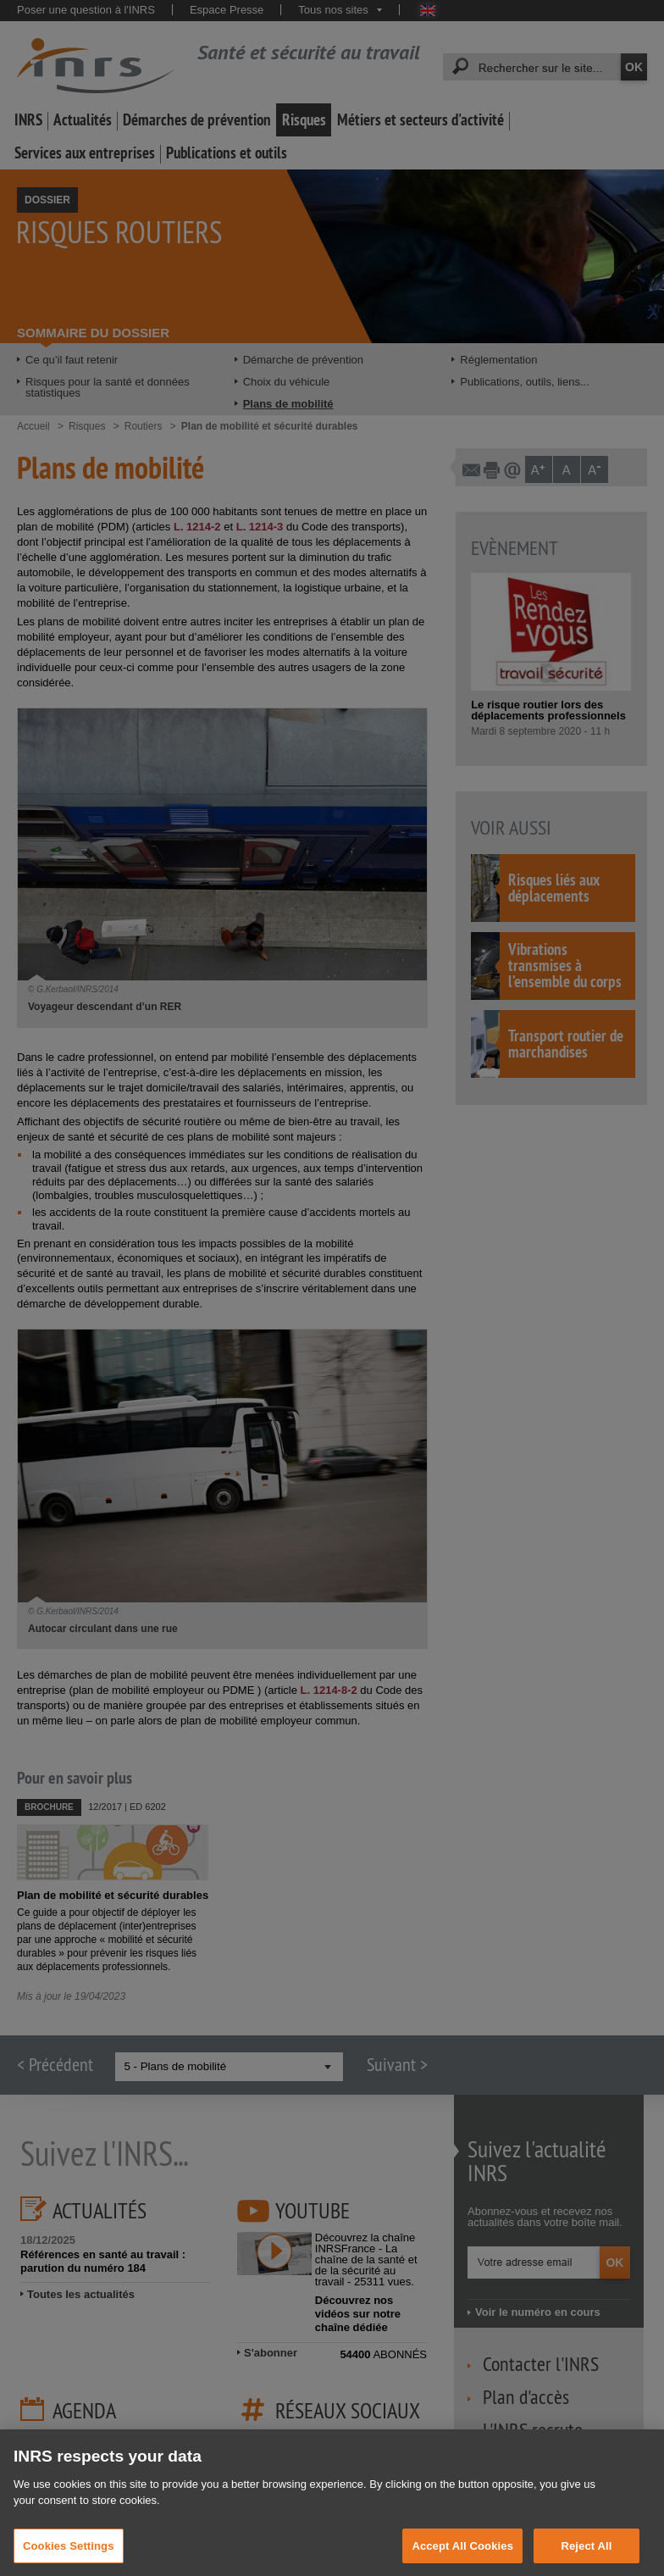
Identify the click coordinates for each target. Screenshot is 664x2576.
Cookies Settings (68, 2557)
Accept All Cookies (462, 2557)
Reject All (586, 2557)
